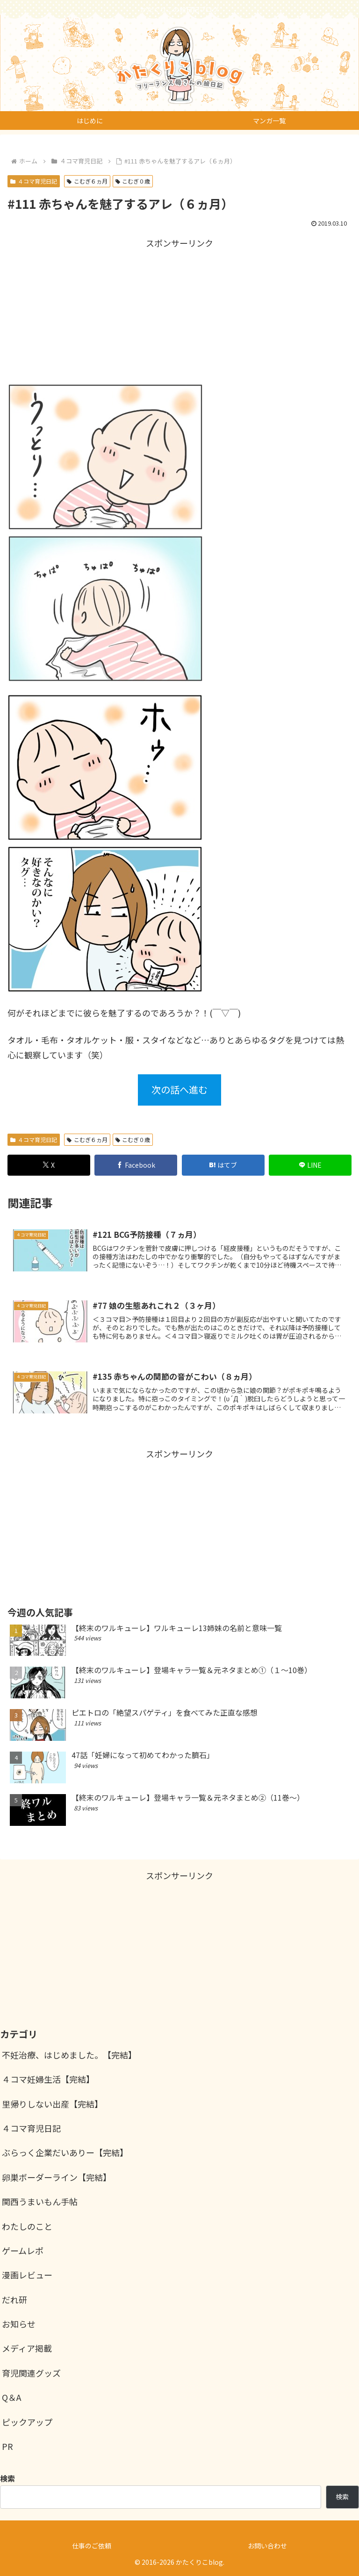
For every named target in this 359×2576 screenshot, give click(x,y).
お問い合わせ (267, 2545)
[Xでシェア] (48, 1165)
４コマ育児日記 (33, 181)
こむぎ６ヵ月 (87, 181)
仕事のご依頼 (91, 2545)
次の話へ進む (179, 1089)
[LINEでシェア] (310, 1165)
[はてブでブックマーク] (223, 1165)
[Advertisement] (179, 308)
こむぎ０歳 (133, 181)
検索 (342, 2496)
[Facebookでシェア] (135, 1165)
